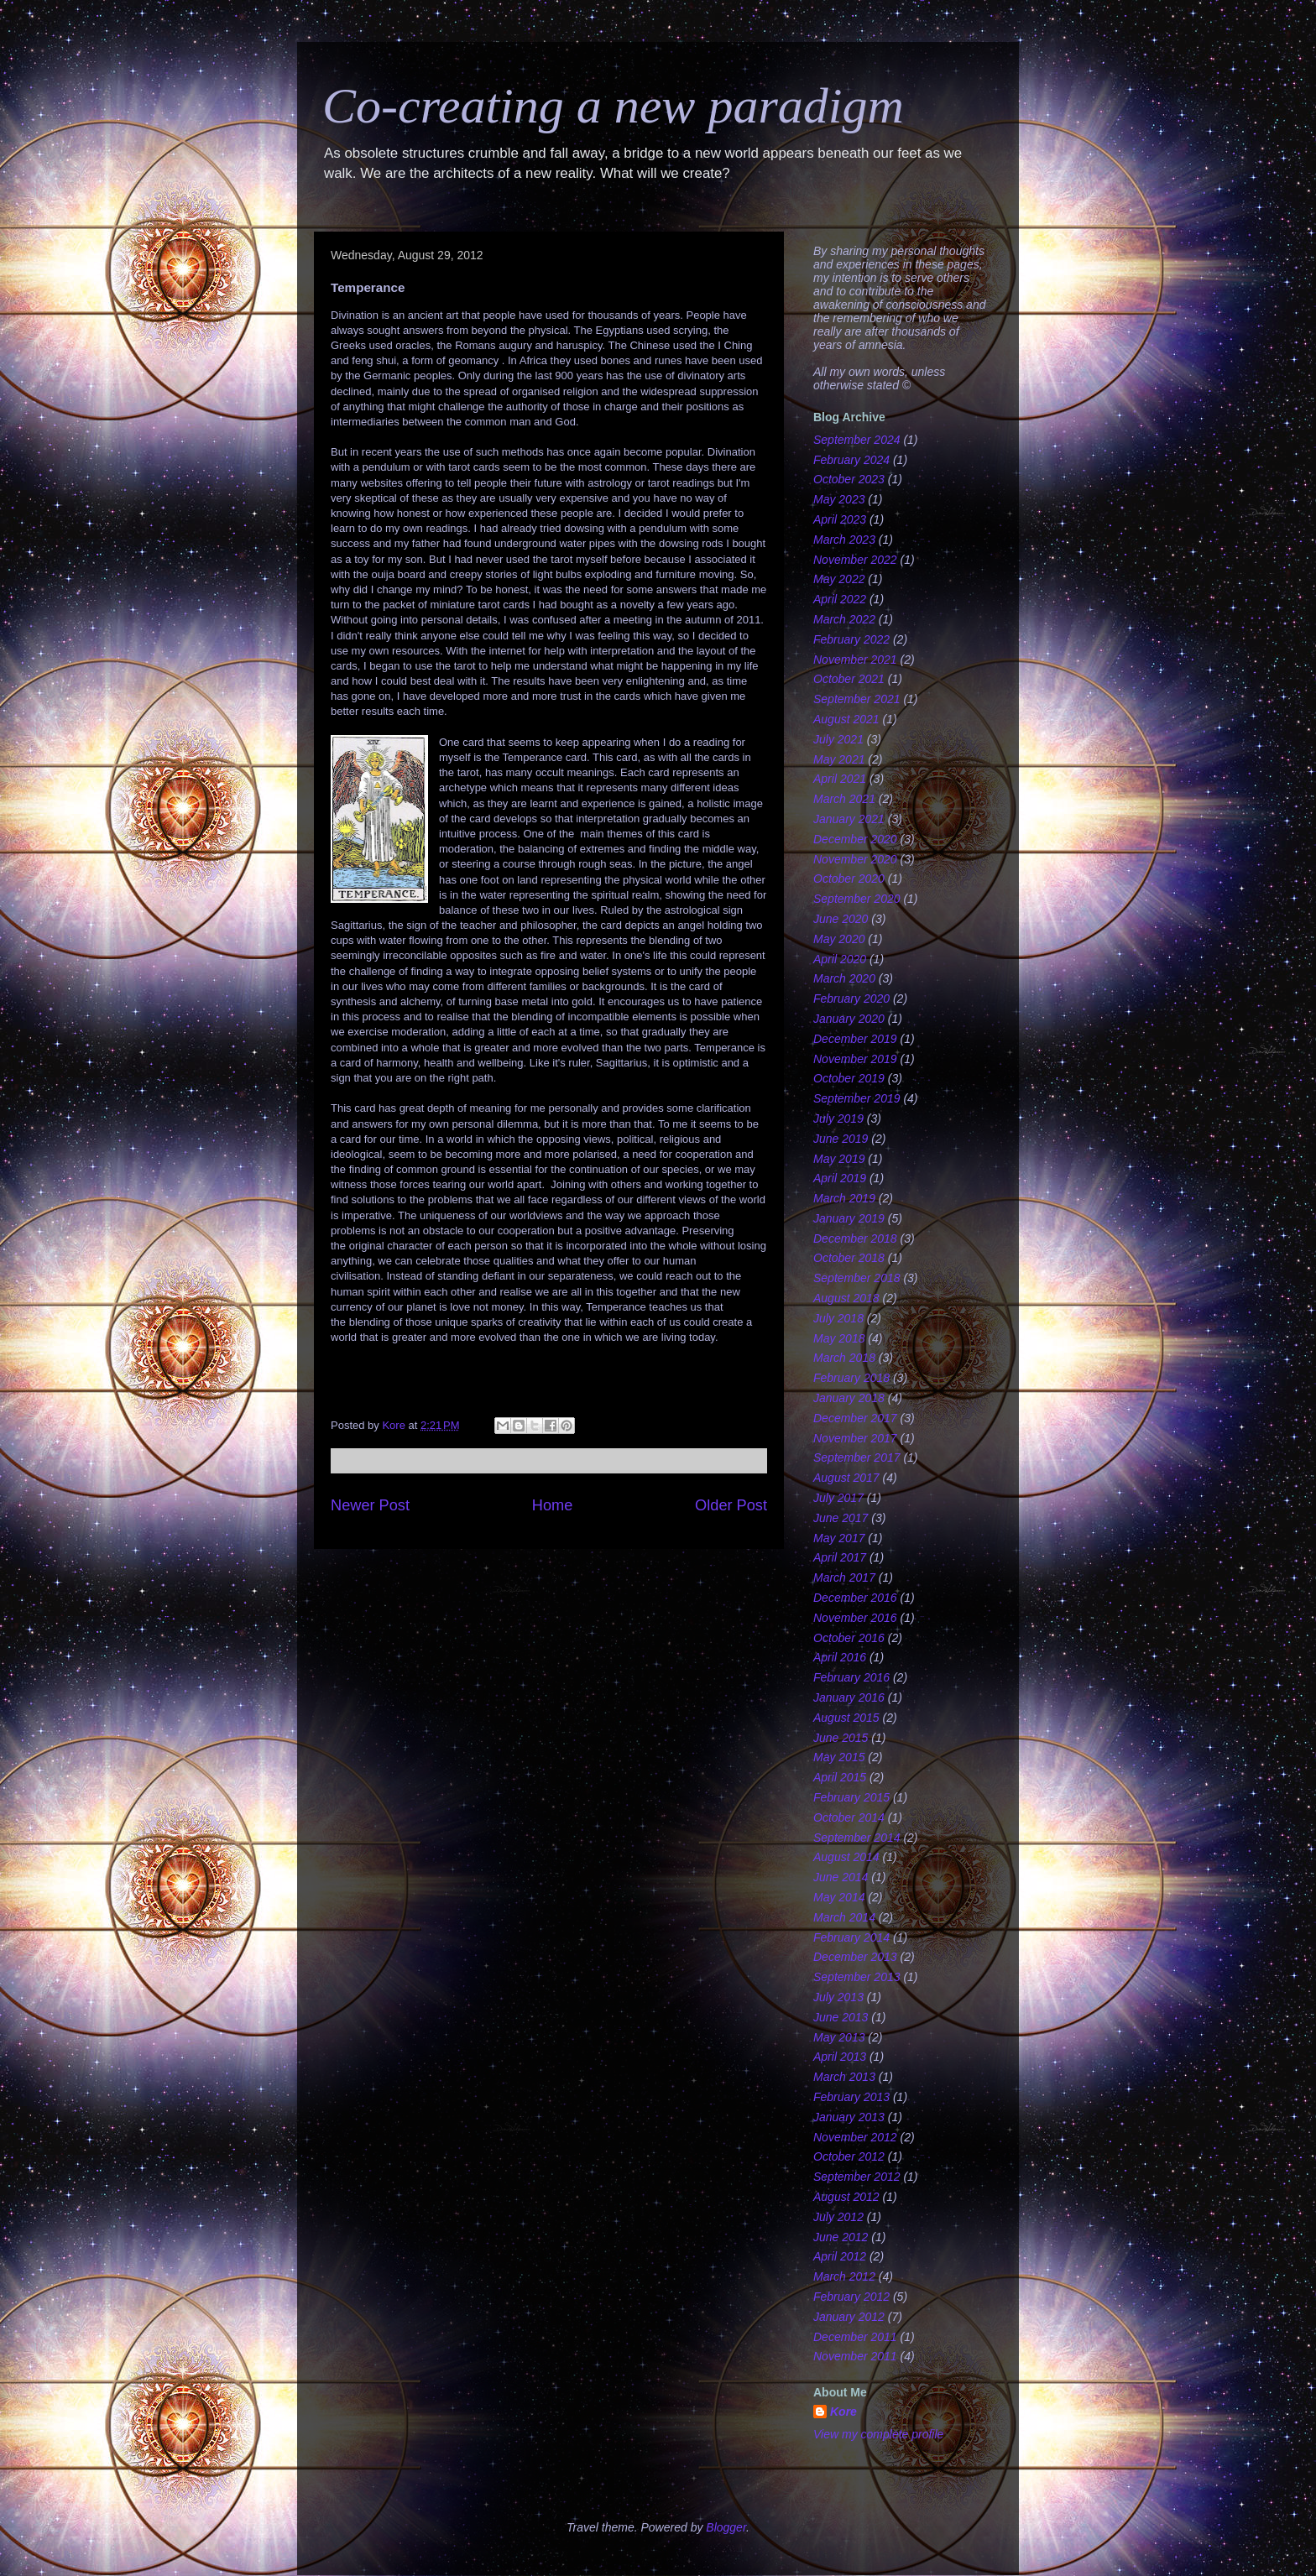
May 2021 (838, 759)
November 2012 (855, 2137)
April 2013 (839, 2056)
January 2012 (849, 2316)
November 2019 (855, 1059)
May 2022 (838, 579)
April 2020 (839, 959)
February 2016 (851, 1677)
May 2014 (838, 1897)
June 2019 (840, 1138)
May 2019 (838, 1158)
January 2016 (849, 1697)
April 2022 (839, 599)
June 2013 (840, 2017)
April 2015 (839, 1777)
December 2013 (855, 1956)
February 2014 (851, 1937)
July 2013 (838, 1997)
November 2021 (855, 659)
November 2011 (855, 2356)
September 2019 (857, 1098)
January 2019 (849, 1218)
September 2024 (857, 439)
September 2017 (857, 1457)
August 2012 (846, 2196)
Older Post (731, 1505)
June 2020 (840, 919)
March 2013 (844, 2076)
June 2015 (840, 1737)
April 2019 (839, 1178)
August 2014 (846, 1857)
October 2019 (849, 1078)
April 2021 (839, 778)
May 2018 (838, 1338)
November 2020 (855, 859)
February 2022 (851, 639)
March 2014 (844, 1917)
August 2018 (846, 1298)
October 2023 (849, 479)
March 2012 (844, 2276)
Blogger (726, 2527)
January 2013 (849, 2117)
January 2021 (849, 819)
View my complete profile (878, 2434)
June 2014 (840, 1877)
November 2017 (855, 1438)
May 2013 (838, 2037)
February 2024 (851, 460)
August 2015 (846, 1717)
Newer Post (370, 1505)
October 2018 (849, 1258)
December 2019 (855, 1039)
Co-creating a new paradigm (613, 105)
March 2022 (844, 619)
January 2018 (849, 1398)
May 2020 (838, 939)
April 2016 (839, 1657)
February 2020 (851, 998)
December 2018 (855, 1238)
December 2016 (855, 1597)
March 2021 (844, 799)
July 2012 (838, 2217)
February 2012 (851, 2296)
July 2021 (838, 739)
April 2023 (839, 519)
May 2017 (838, 1538)
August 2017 (846, 1477)
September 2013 (857, 1977)
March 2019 (844, 1198)
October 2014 (849, 1817)
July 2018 (838, 1318)
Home (552, 1505)
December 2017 (855, 1418)
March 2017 (844, 1577)
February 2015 (851, 1797)
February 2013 (851, 2097)
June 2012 (840, 2237)
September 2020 (857, 898)
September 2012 (857, 2176)
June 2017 (840, 1518)
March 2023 (844, 539)
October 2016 (849, 1638)
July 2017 (838, 1497)
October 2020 (849, 878)
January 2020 (849, 1018)
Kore (843, 2411)
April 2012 (839, 2256)
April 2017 (839, 1557)
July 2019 (838, 1118)
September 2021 (857, 699)
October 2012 (849, 2156)
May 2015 (838, 1757)
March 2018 (844, 1357)
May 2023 (838, 499)
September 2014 (857, 1837)
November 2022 (855, 559)
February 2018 (851, 1377)
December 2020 (855, 839)
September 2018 (857, 1278)
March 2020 (844, 978)
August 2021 (846, 719)
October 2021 (849, 679)
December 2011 (855, 2337)
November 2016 (855, 1617)
